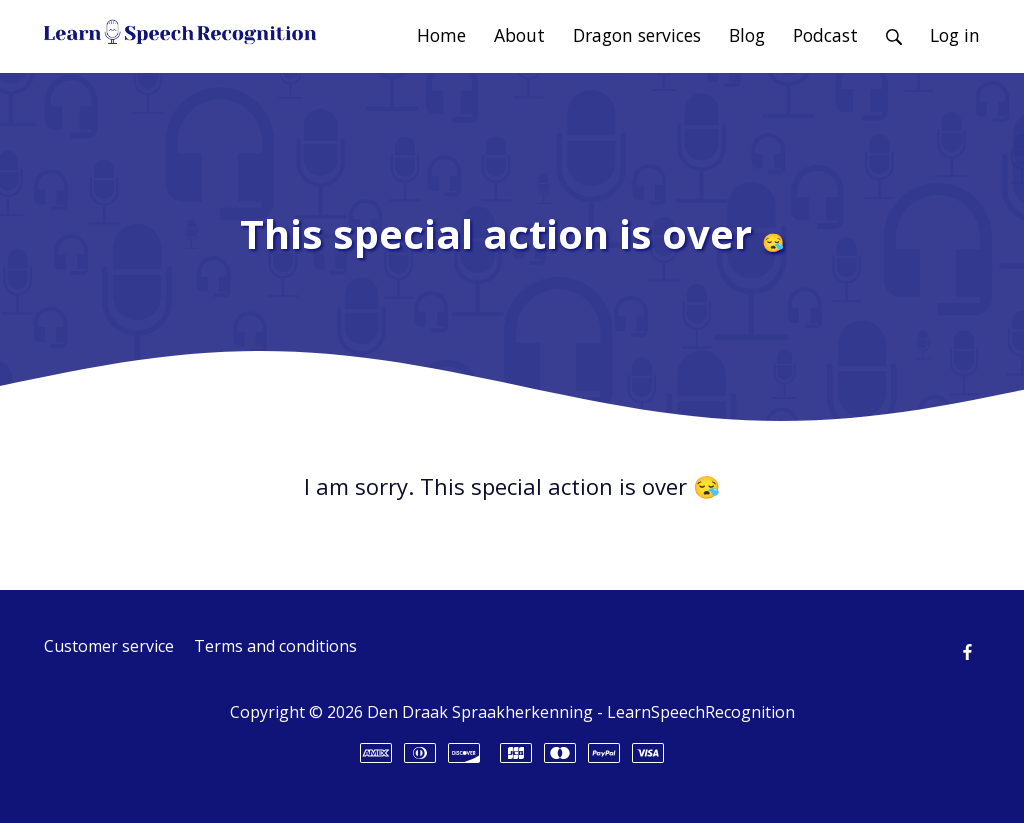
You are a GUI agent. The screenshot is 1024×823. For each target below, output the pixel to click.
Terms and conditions (275, 646)
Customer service (109, 646)
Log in (955, 35)
